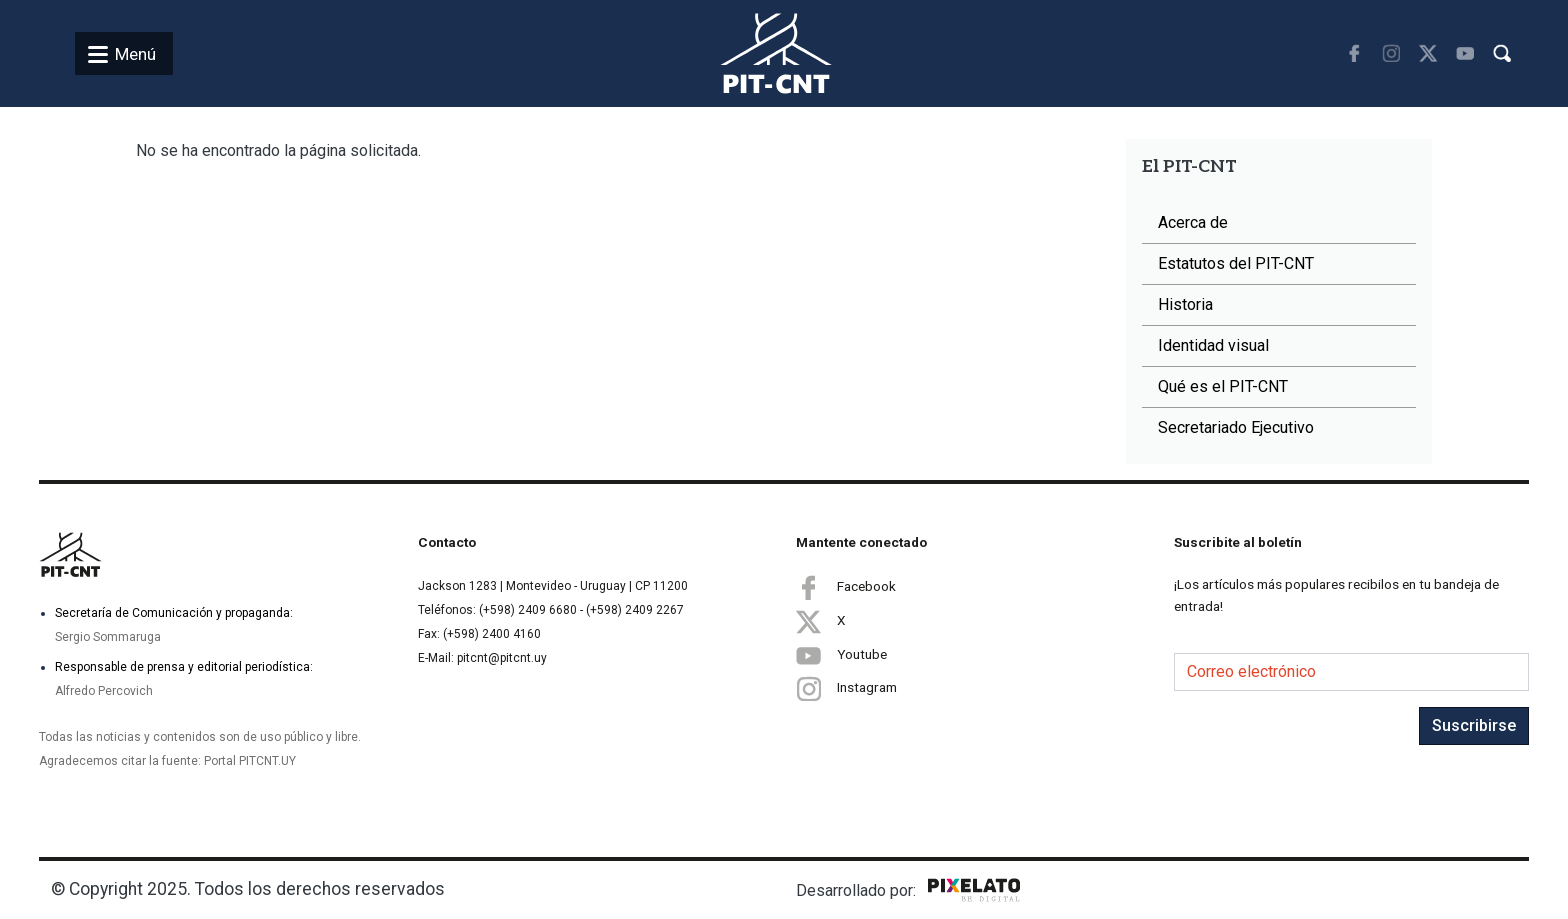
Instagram (846, 688)
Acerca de (1193, 222)
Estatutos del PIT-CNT (1236, 263)
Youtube (841, 655)
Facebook (846, 587)
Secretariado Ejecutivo (1236, 427)
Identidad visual (1213, 345)
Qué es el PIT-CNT (1223, 386)
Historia (1185, 304)
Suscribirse (1474, 725)
